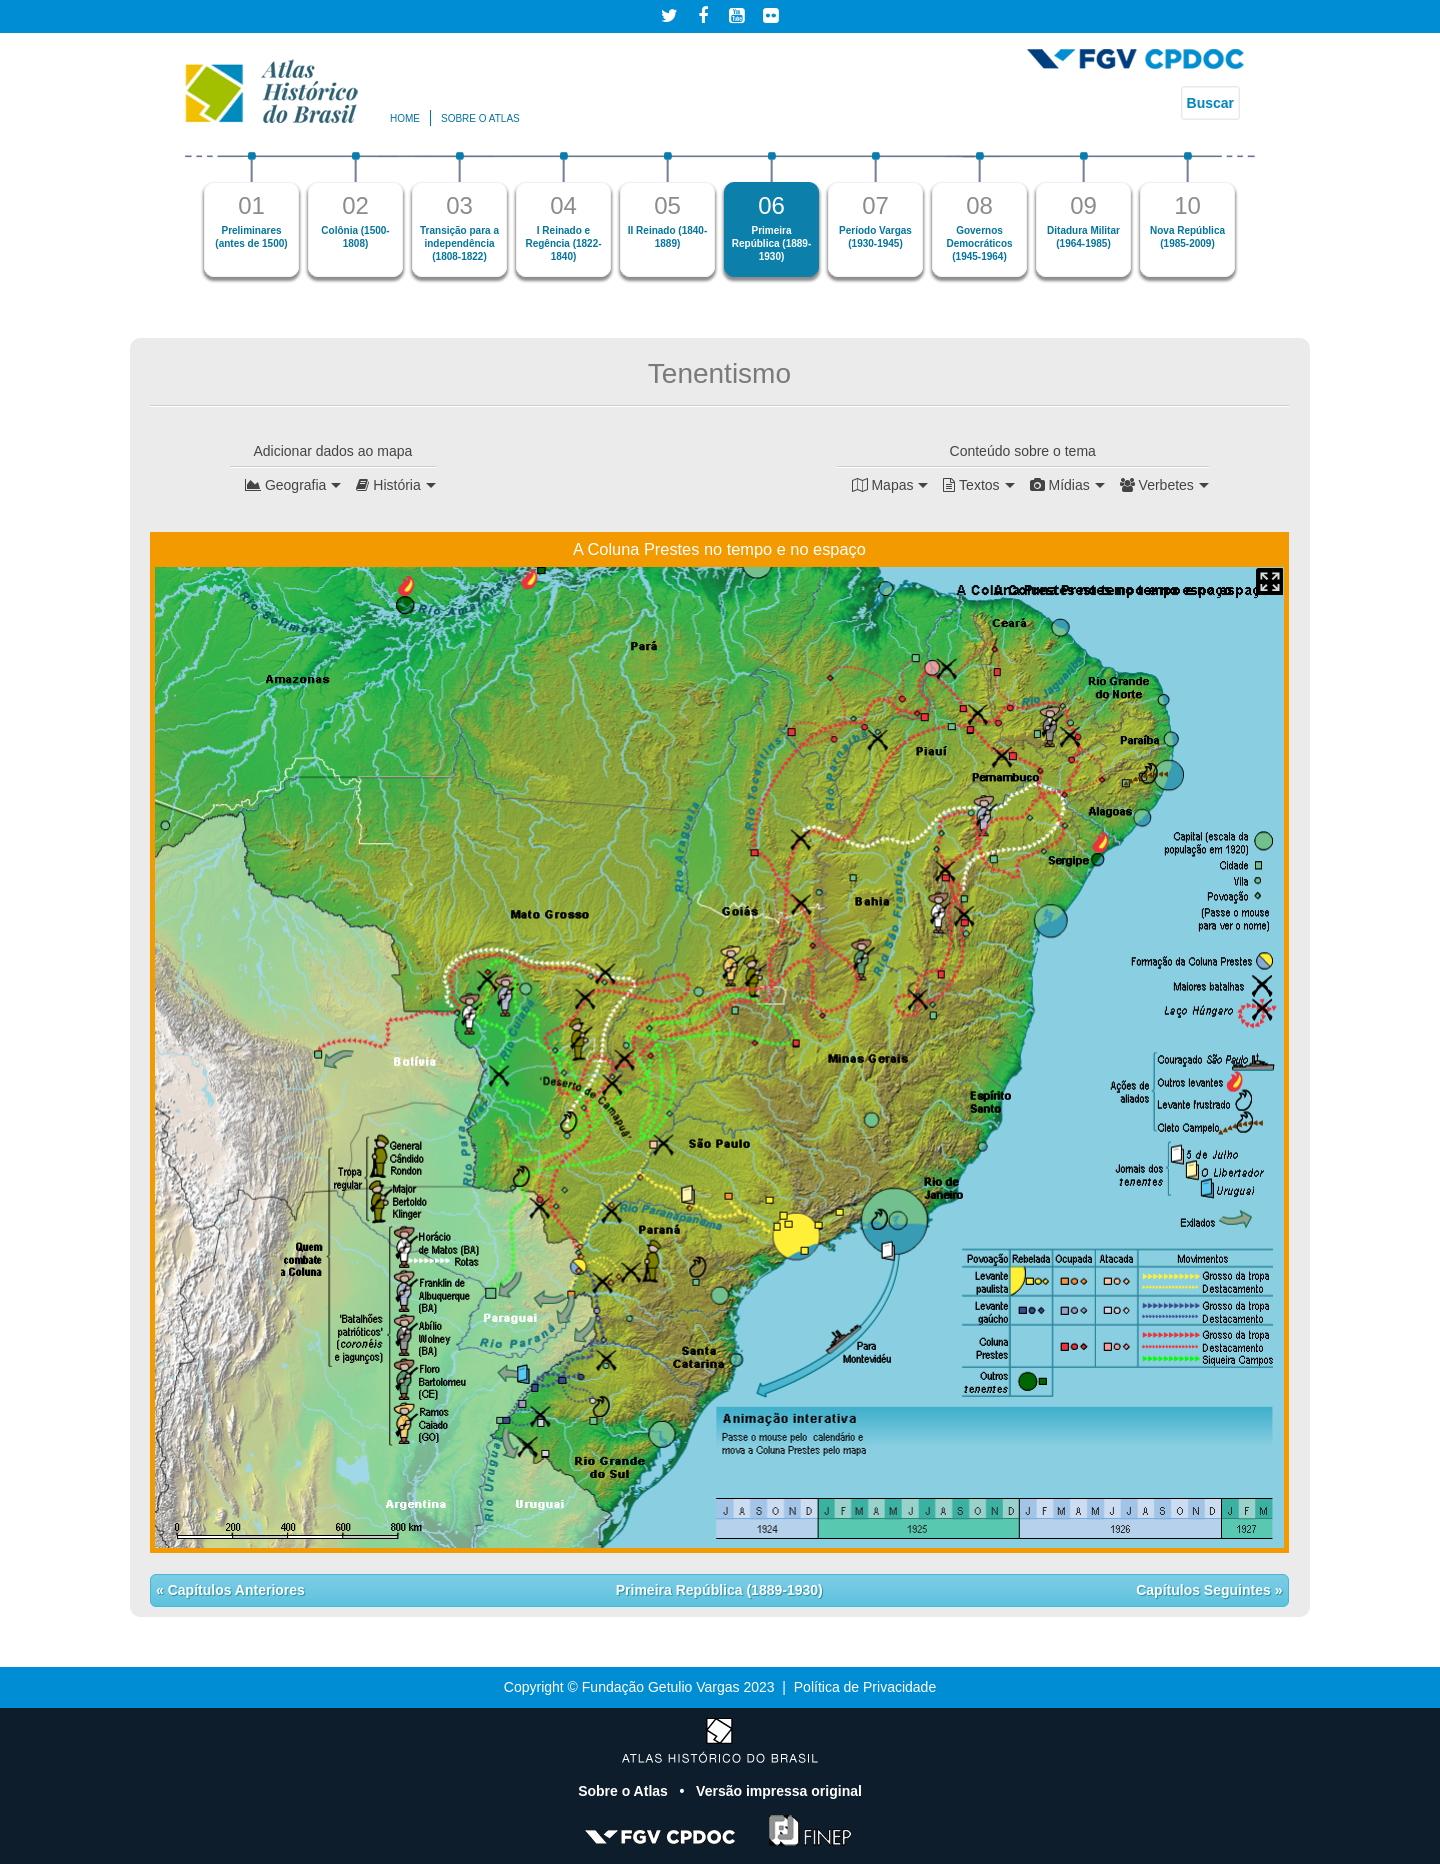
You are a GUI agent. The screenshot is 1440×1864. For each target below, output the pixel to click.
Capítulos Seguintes (1205, 1590)
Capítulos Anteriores (234, 1590)
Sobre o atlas (480, 118)
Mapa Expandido (1269, 581)
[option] (252, 214)
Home (405, 118)
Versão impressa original (779, 1791)
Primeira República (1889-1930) (719, 1590)
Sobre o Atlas (625, 1791)
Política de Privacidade (865, 1687)
